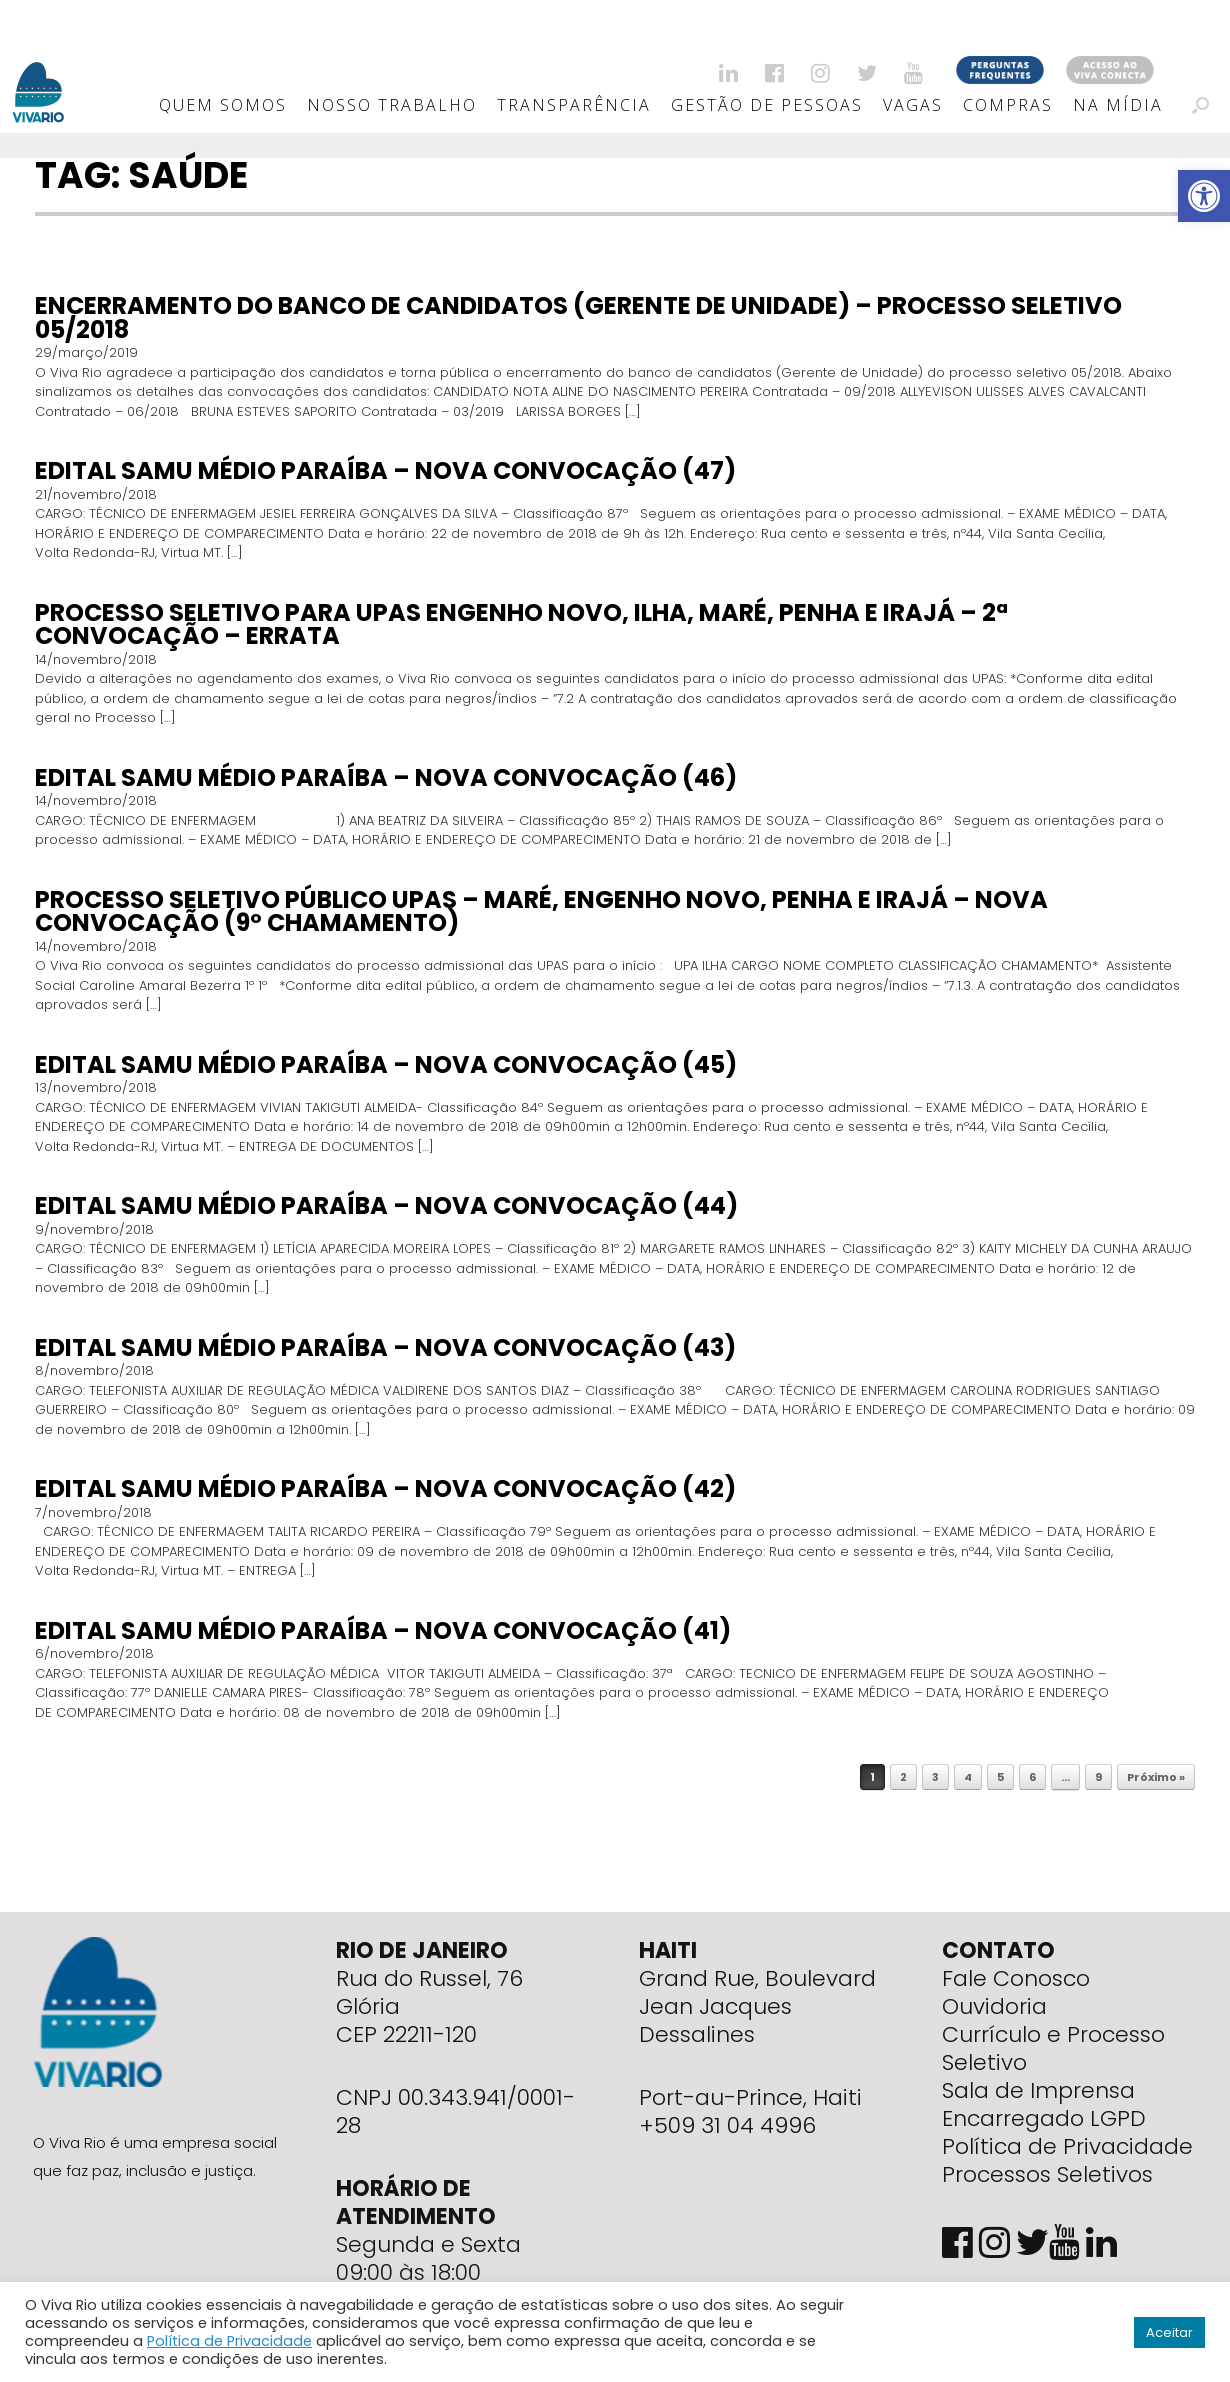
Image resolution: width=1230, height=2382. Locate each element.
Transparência (574, 105)
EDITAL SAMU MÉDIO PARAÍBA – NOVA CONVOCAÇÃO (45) (386, 1064)
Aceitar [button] (1169, 2332)
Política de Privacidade (1067, 2146)
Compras (1008, 105)
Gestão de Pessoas (767, 105)
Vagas (913, 105)
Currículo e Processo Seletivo (1053, 2048)
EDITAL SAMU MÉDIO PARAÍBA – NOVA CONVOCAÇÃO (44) (386, 1205)
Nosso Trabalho (392, 105)
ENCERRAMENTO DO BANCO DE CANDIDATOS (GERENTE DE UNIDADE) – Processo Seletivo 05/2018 (578, 317)
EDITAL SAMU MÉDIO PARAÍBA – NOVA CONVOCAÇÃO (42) (385, 1488)
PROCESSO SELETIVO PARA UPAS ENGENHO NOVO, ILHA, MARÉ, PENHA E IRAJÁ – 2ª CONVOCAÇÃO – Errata (521, 624)
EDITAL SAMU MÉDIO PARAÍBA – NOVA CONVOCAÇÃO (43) (385, 1347)
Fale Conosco (1016, 1978)
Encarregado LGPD (1044, 2118)
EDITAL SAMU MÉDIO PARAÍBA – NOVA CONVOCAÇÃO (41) (383, 1630)
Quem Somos (223, 105)
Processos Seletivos (1047, 2174)
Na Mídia (1118, 105)
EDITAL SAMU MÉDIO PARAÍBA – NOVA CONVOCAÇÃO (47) (385, 470)
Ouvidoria (994, 2006)
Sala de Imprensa (1038, 2090)
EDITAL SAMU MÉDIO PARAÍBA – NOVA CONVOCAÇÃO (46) (386, 777)
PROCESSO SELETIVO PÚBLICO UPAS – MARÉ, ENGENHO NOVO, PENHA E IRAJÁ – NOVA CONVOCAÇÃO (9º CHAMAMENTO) (541, 911)
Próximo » (1156, 1777)
